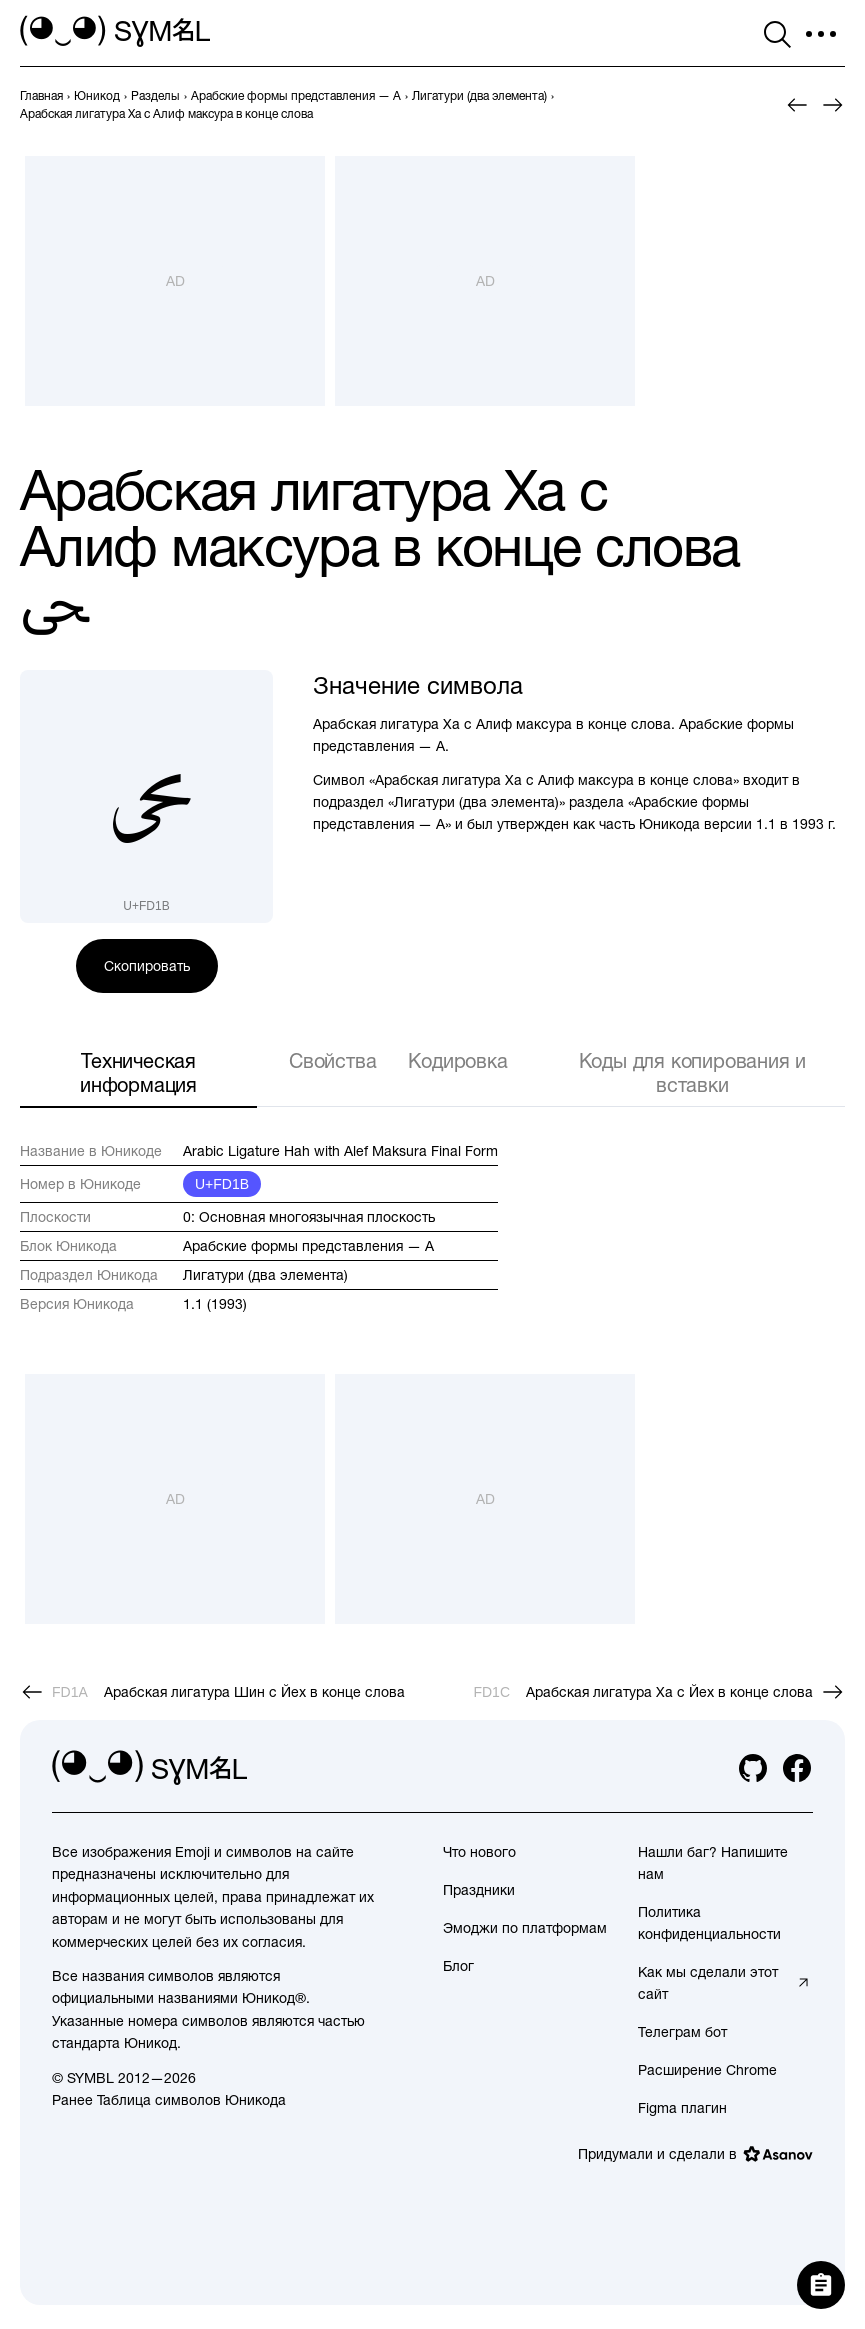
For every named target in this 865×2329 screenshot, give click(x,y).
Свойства (332, 1060)
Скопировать (147, 966)
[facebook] (797, 1768)
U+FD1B (222, 1184)
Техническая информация (138, 1072)
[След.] (833, 105)
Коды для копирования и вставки (693, 1072)
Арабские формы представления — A (308, 1246)
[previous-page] (41, 96)
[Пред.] (797, 105)
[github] (753, 1768)
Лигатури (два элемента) (265, 1275)
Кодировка (457, 1060)
